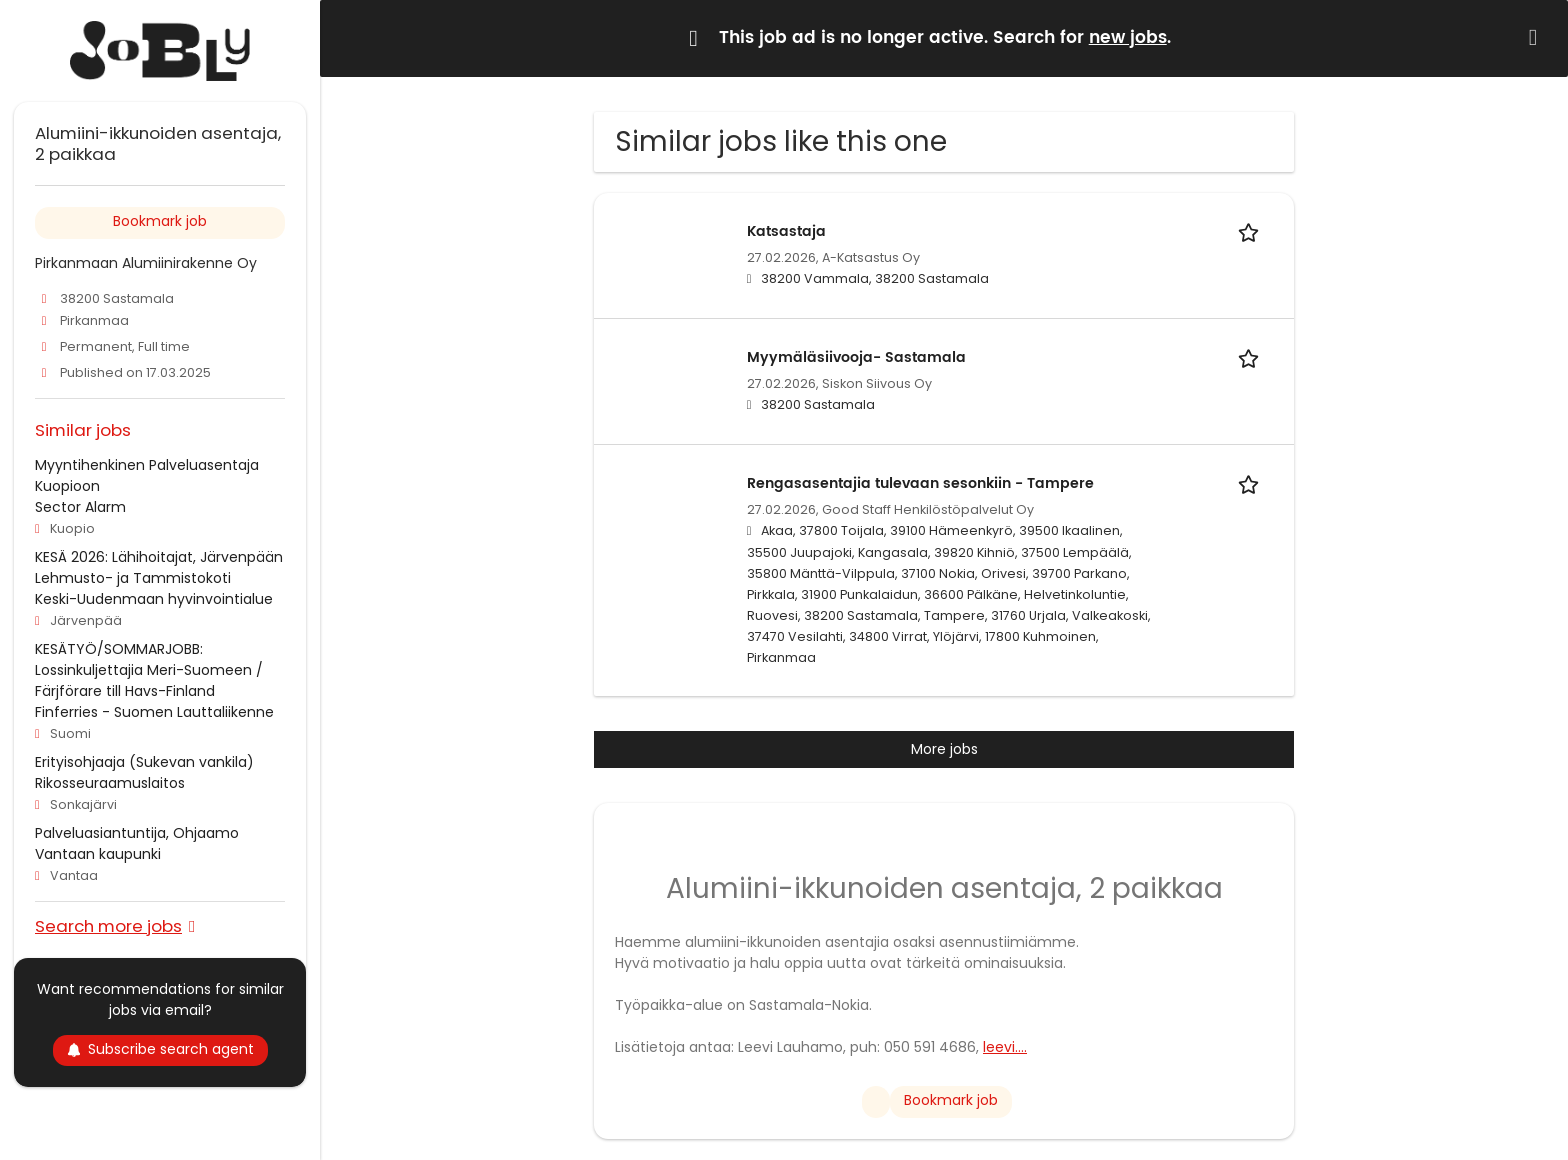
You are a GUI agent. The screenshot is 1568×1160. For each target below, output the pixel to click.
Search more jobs (108, 925)
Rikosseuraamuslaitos (110, 783)
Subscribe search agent (160, 1049)
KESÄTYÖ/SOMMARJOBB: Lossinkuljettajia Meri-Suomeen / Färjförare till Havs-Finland (149, 670)
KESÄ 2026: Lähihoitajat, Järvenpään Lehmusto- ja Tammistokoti (159, 567)
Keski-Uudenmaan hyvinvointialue (154, 599)
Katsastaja (786, 231)
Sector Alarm (80, 507)
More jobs (944, 749)
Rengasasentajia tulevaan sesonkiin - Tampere (920, 483)
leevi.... (1005, 1047)
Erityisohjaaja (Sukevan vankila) (144, 762)
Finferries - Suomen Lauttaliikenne (154, 712)
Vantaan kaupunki (98, 854)
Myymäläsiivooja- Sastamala (856, 357)
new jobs (1128, 38)
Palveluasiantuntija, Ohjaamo (137, 833)
